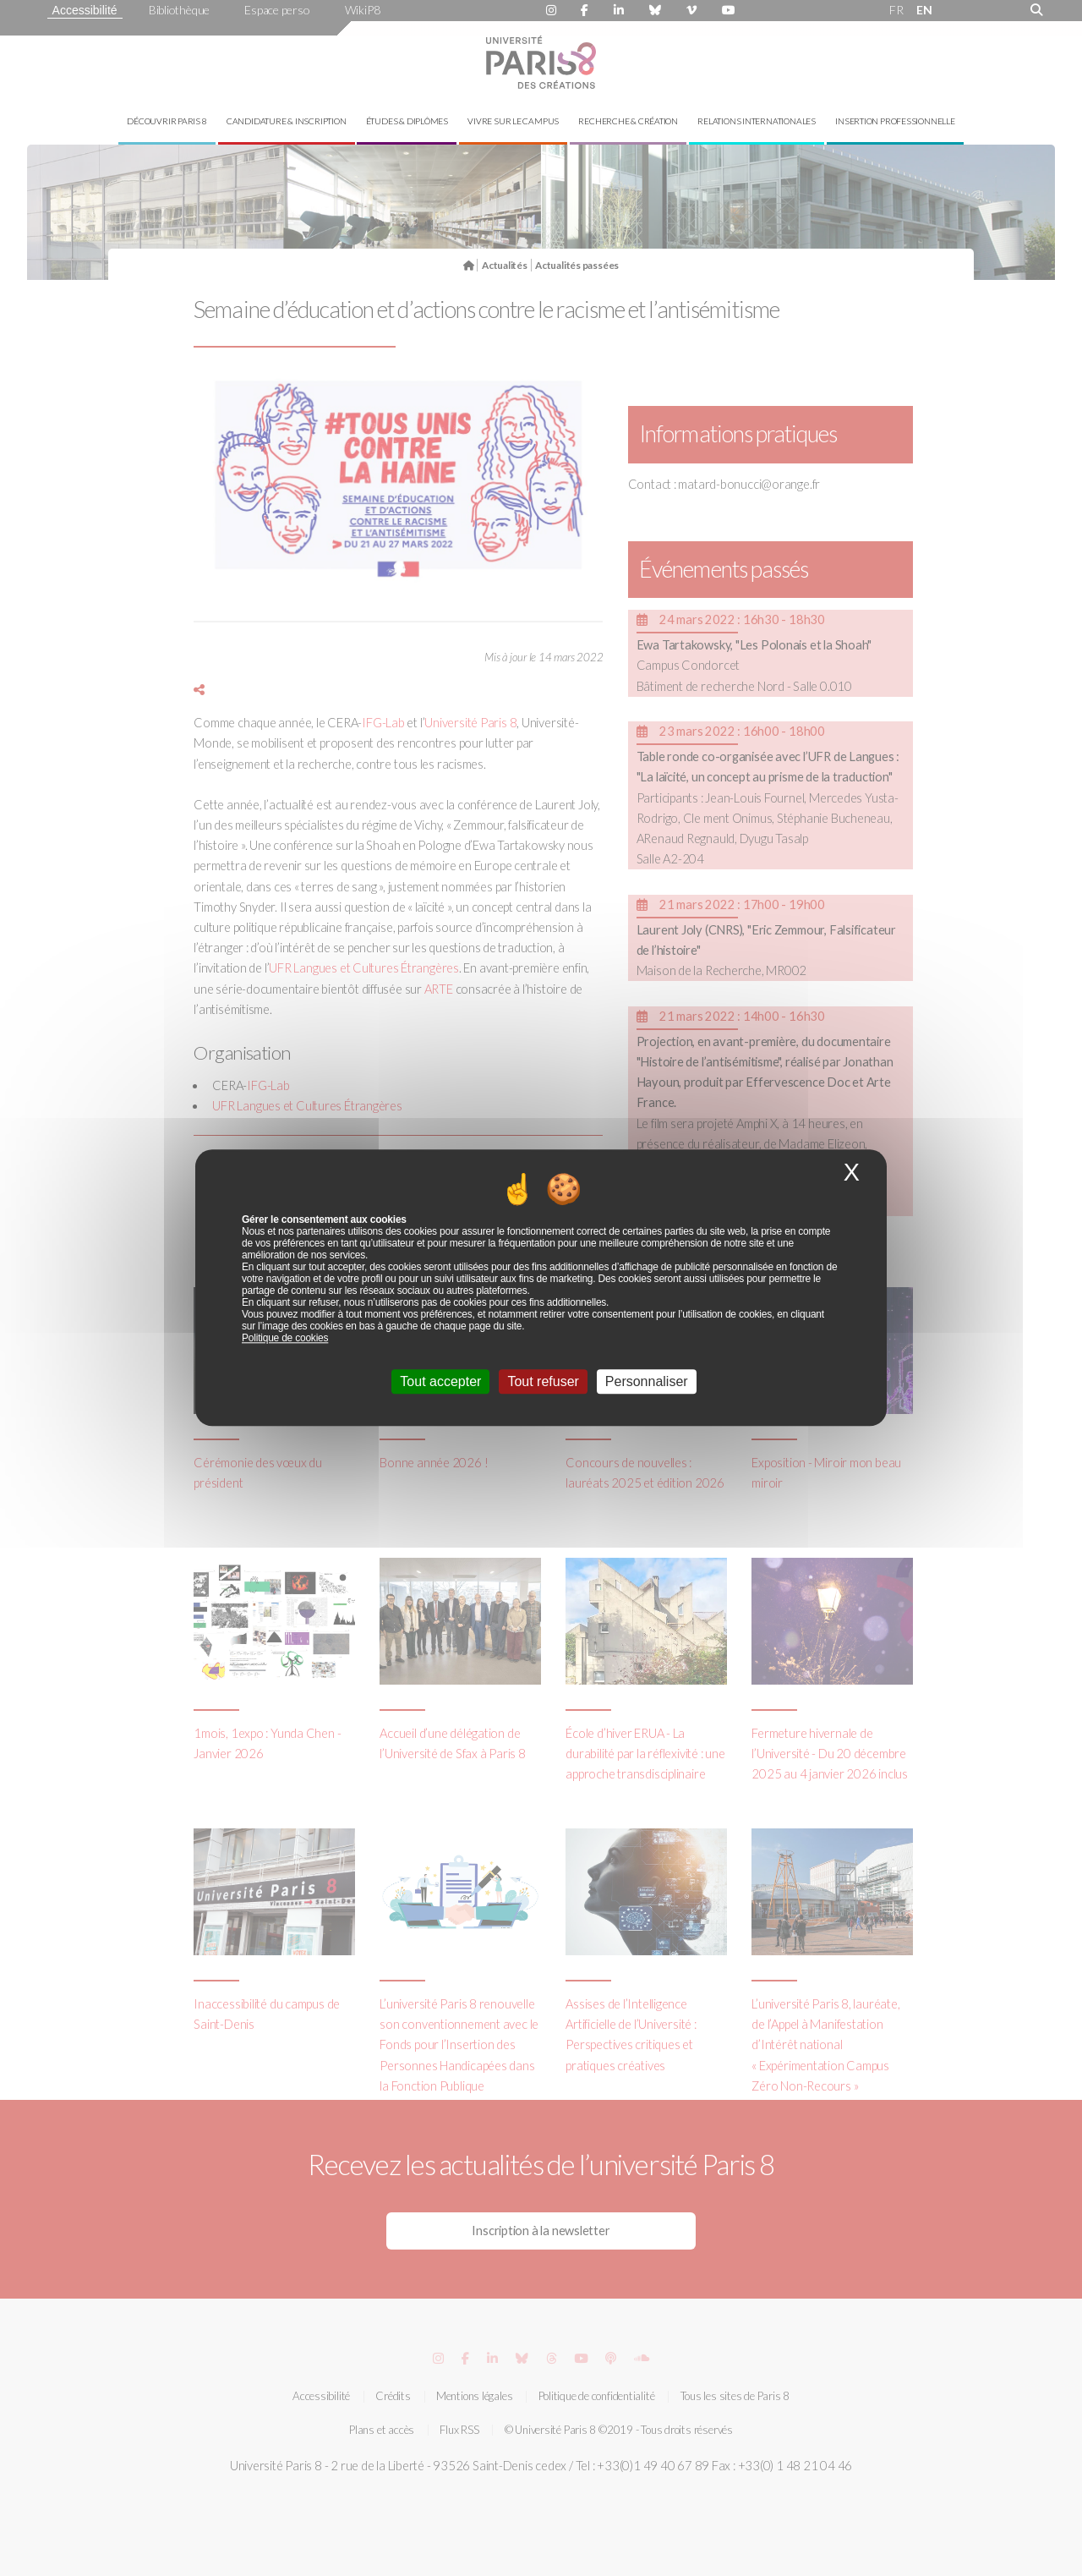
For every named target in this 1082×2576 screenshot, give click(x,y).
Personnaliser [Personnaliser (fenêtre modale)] (646, 1382)
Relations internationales (756, 121)
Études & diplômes (407, 121)
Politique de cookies (285, 1339)
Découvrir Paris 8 (166, 121)
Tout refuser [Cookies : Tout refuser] (542, 1382)
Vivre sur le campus (513, 121)
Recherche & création (628, 121)
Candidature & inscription (287, 121)
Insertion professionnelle (895, 121)
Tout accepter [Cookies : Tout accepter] (440, 1382)
